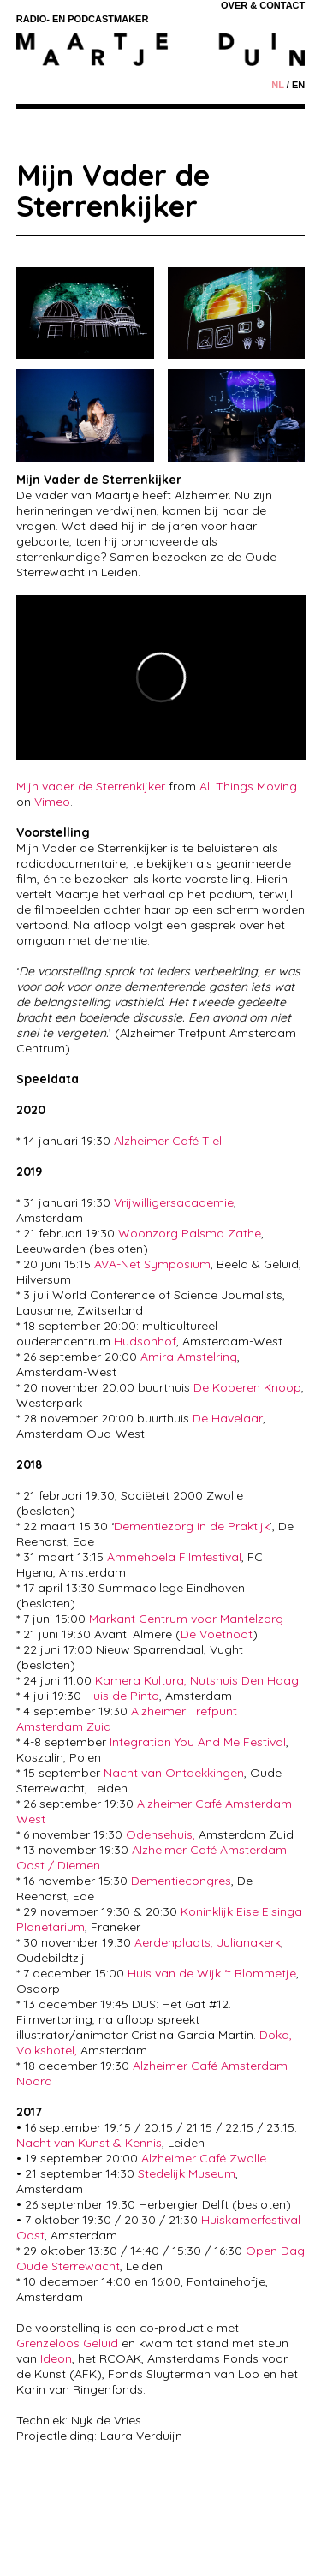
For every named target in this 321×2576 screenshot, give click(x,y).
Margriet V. (214, 2542)
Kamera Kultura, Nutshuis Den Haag (197, 1680)
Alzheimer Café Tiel (168, 1140)
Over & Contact (263, 5)
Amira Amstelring (188, 1356)
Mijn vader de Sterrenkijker (90, 786)
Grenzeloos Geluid (67, 2343)
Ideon (56, 2358)
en (298, 85)
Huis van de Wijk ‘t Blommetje (212, 1973)
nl (277, 85)
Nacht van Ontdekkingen (174, 1772)
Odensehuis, (160, 1834)
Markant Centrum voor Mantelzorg (186, 1618)
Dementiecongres (181, 1880)
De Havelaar (228, 1418)
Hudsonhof (145, 1341)
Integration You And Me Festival (196, 1742)
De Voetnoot (217, 1634)
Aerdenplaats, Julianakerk (207, 1942)
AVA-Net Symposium (152, 1264)
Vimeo (52, 801)
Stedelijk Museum (186, 2173)
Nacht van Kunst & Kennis (89, 2142)
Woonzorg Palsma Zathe (189, 1233)
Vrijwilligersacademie (174, 1202)
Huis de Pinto (122, 1695)
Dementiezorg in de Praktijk (192, 1526)
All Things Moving (248, 786)
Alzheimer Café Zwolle (203, 2158)
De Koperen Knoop (247, 1387)
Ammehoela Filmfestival (174, 1557)
